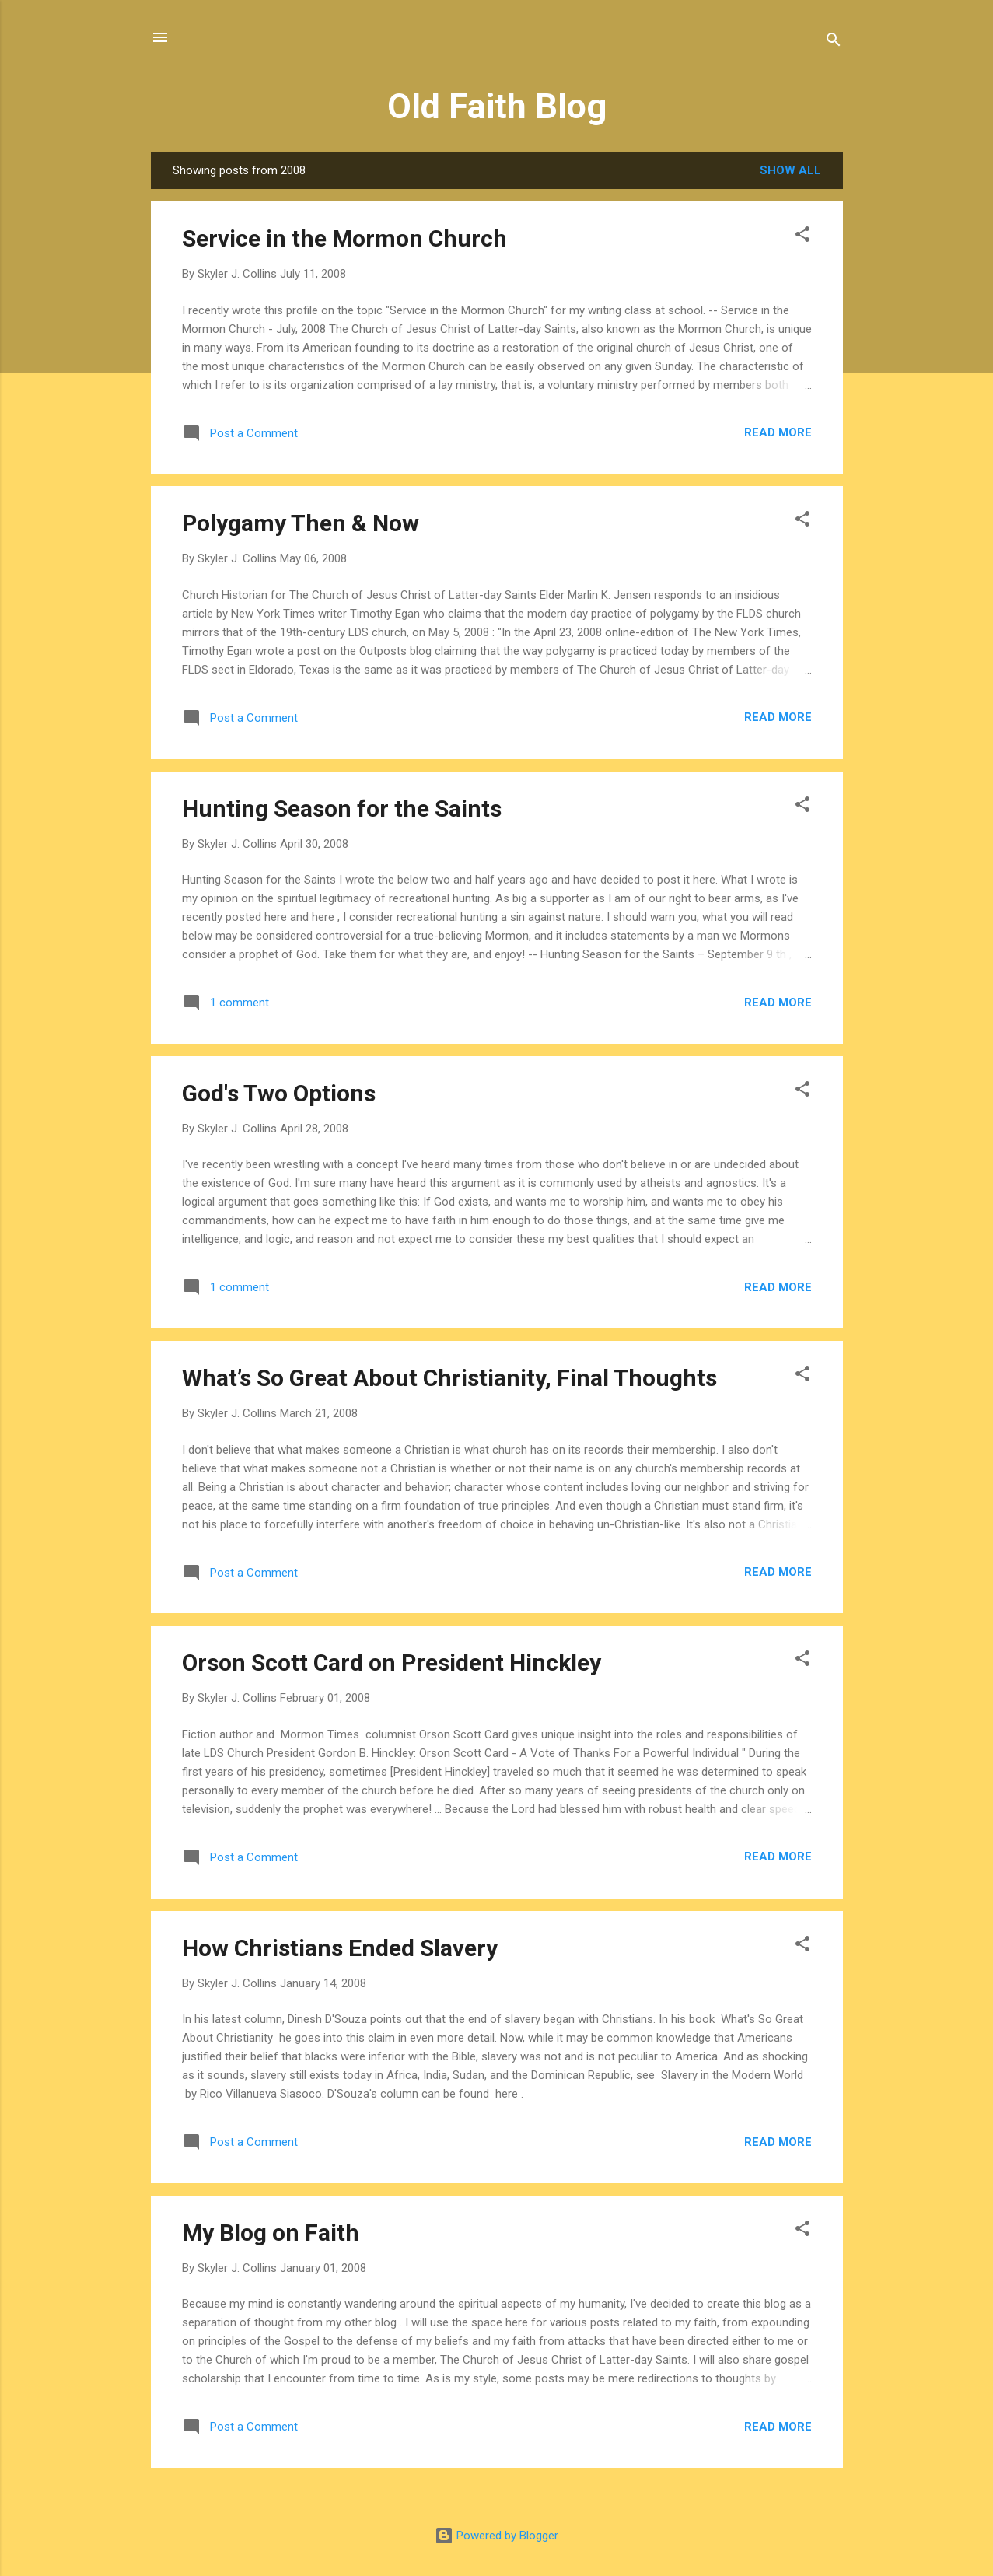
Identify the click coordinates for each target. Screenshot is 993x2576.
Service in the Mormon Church (344, 238)
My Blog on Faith (270, 2232)
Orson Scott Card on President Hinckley (391, 1662)
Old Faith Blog (497, 106)
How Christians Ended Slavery (340, 1948)
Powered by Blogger (496, 2536)
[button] (802, 237)
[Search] (833, 42)
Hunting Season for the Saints (342, 808)
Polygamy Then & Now (300, 523)
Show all (790, 170)
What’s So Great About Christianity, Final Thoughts (449, 1377)
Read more (778, 432)
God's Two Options (279, 1093)
